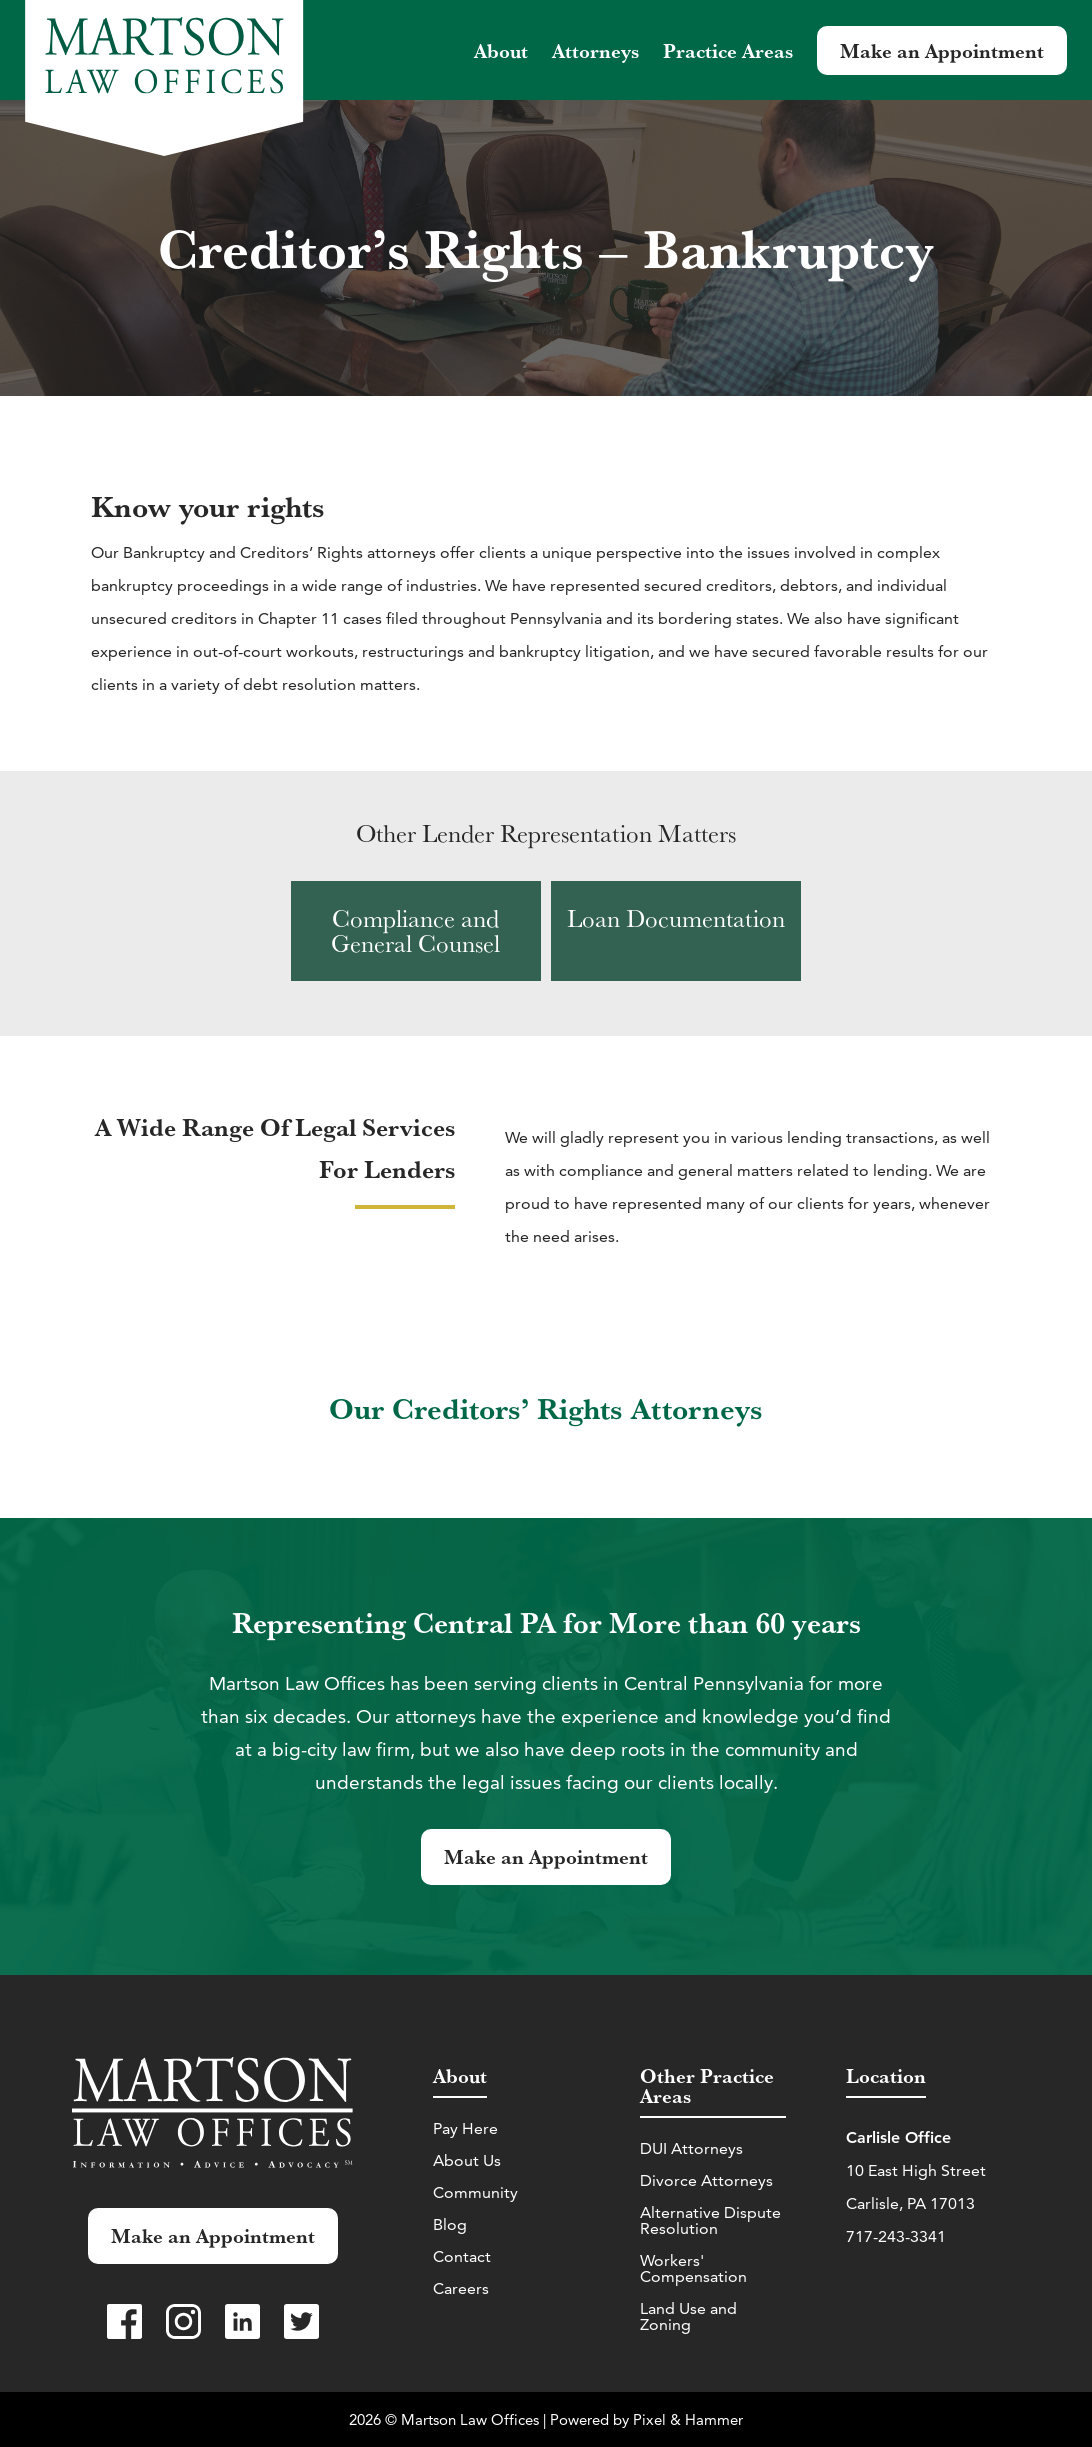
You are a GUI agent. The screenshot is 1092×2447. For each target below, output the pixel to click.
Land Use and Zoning (688, 2316)
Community (475, 2192)
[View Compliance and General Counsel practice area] (416, 931)
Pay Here (465, 2128)
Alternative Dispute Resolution (710, 2220)
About (501, 50)
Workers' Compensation (693, 2268)
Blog (450, 2224)
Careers (461, 2288)
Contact (462, 2256)
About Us (467, 2160)
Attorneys (595, 50)
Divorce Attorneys (706, 2180)
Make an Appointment (942, 50)
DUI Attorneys (691, 2148)
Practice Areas (728, 50)
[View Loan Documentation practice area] (676, 931)
